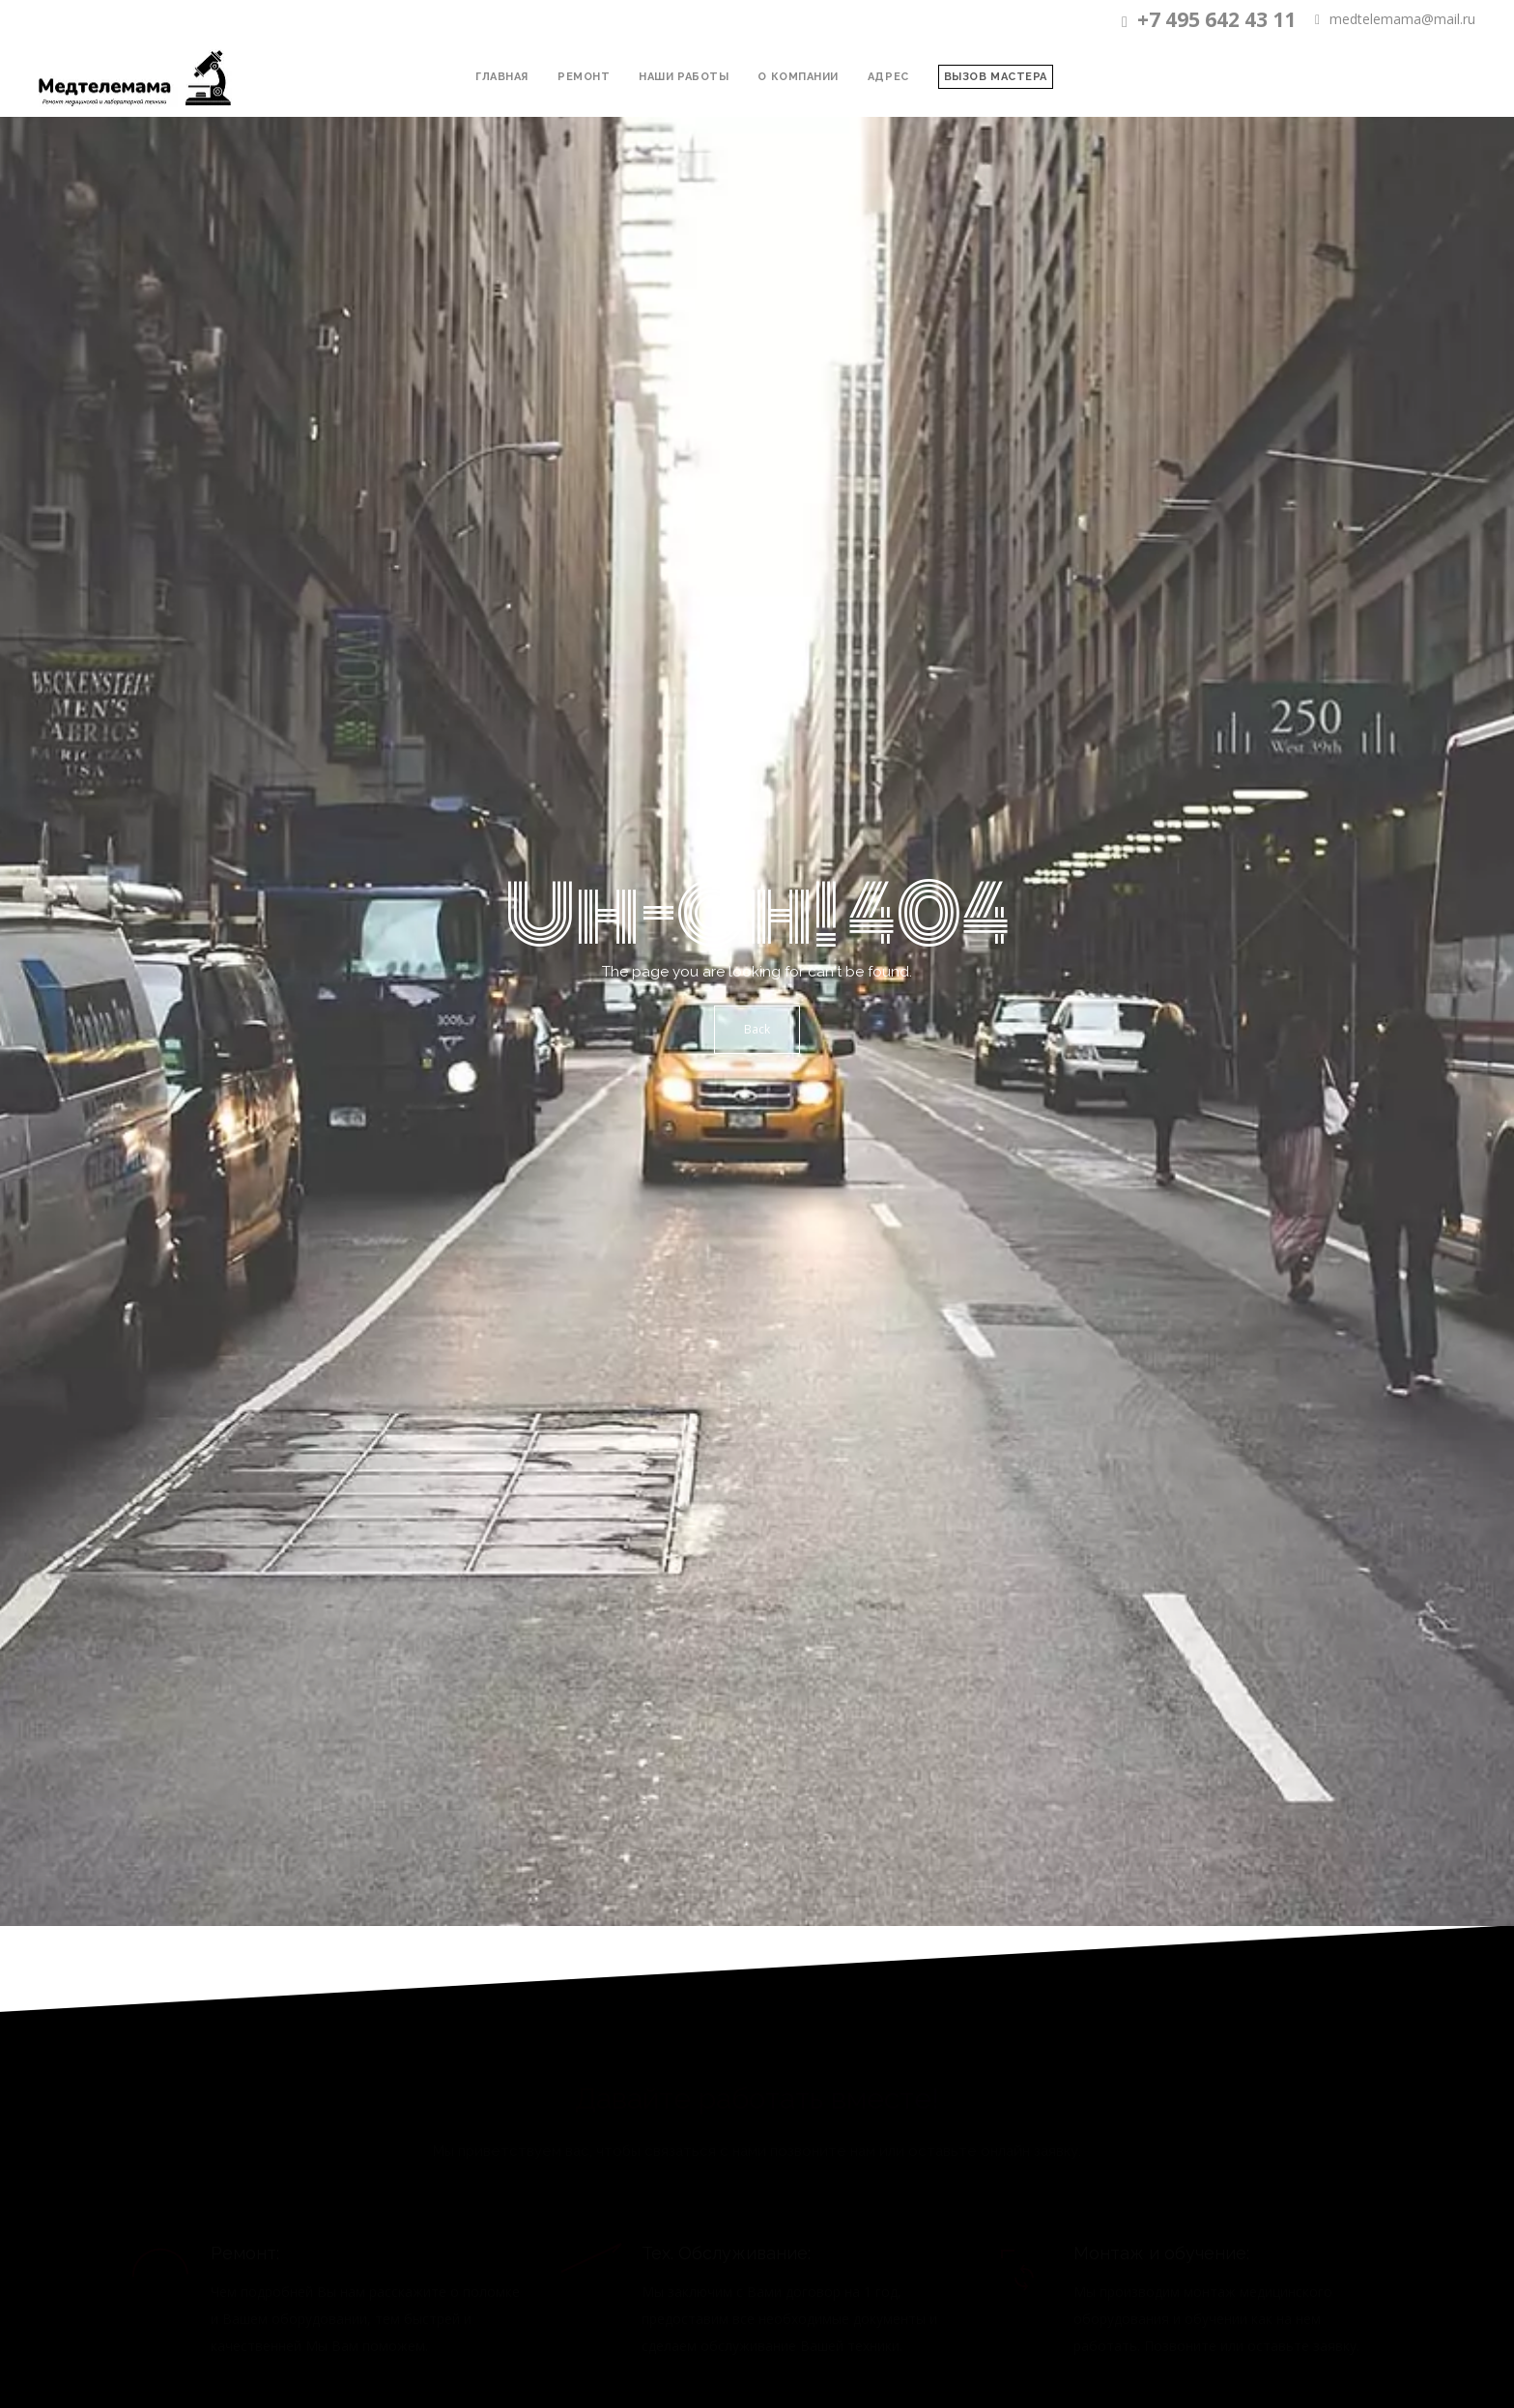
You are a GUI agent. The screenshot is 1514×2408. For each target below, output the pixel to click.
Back (757, 1029)
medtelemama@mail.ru (1395, 20)
